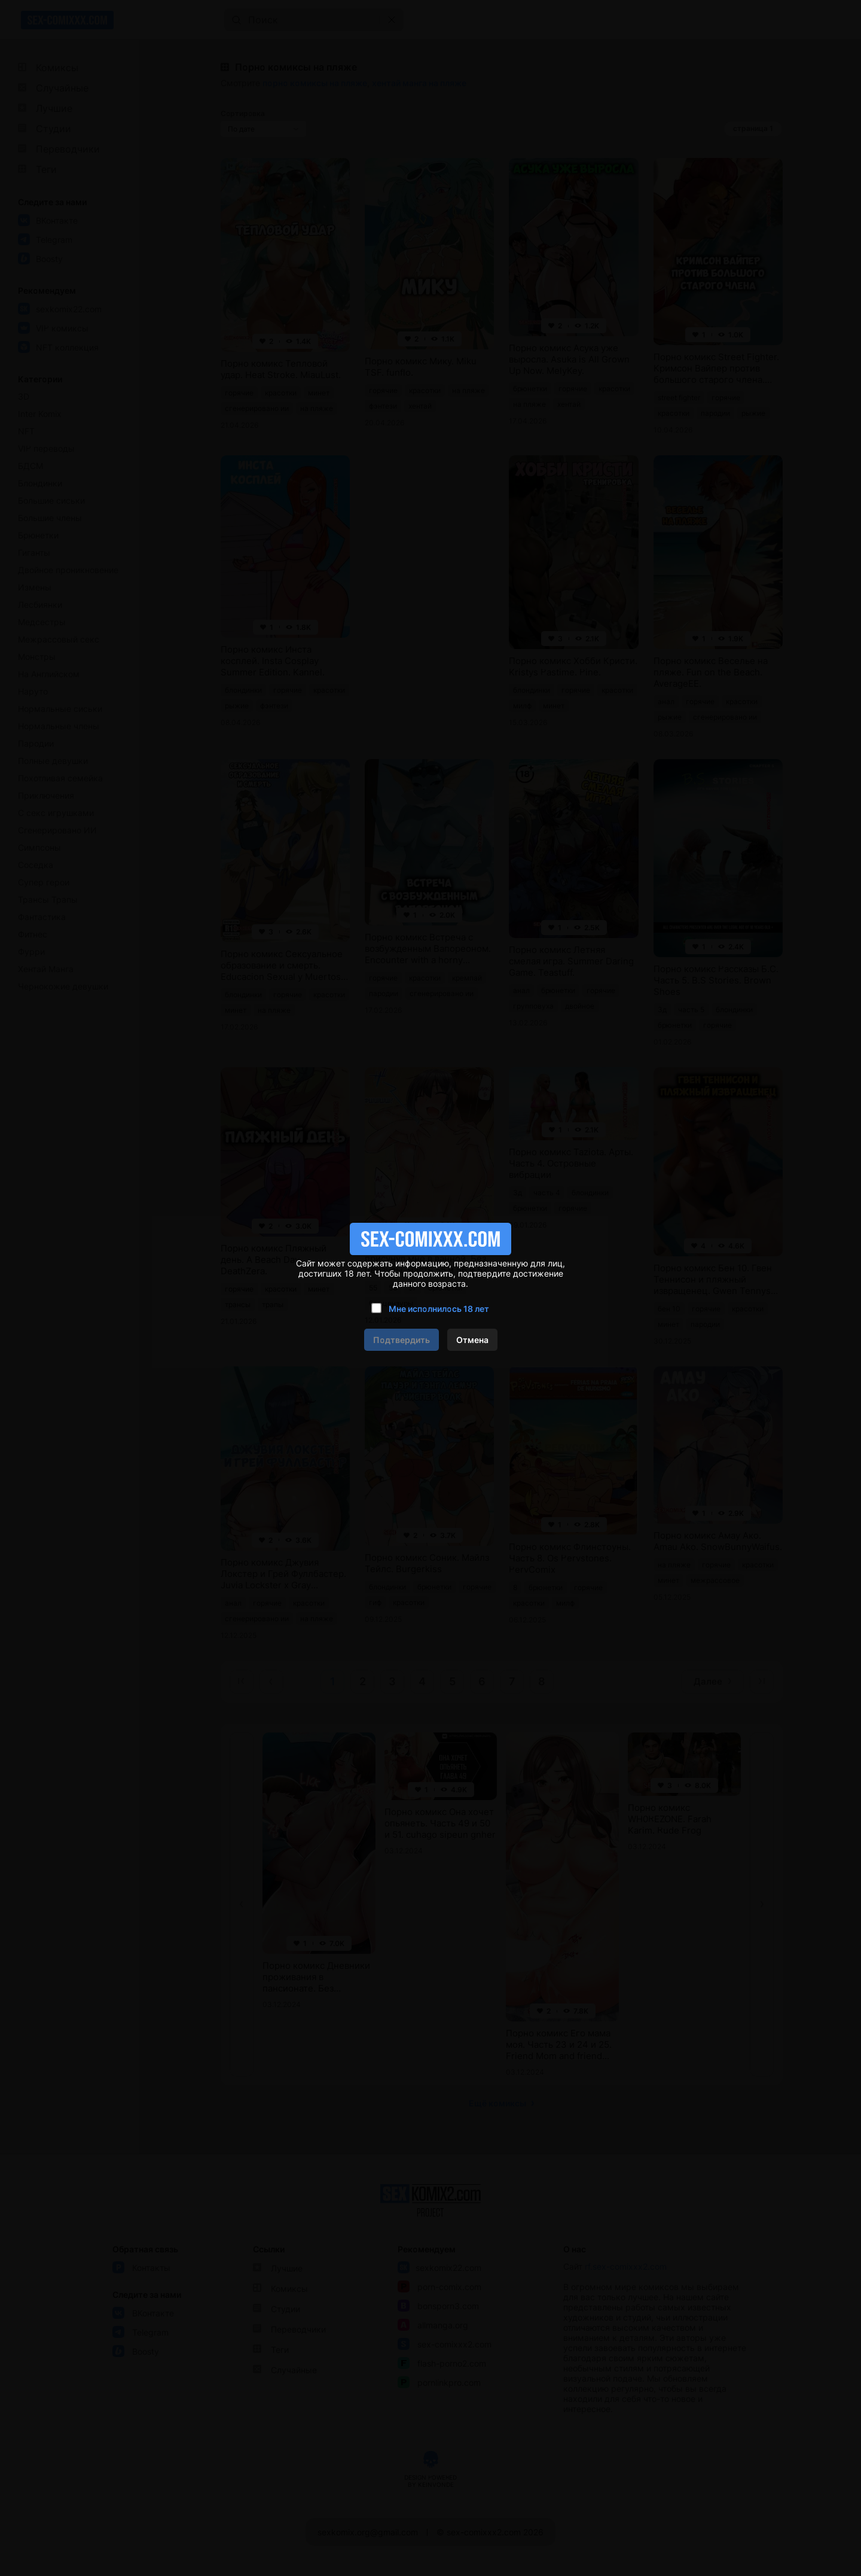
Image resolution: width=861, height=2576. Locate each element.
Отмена (472, 1340)
